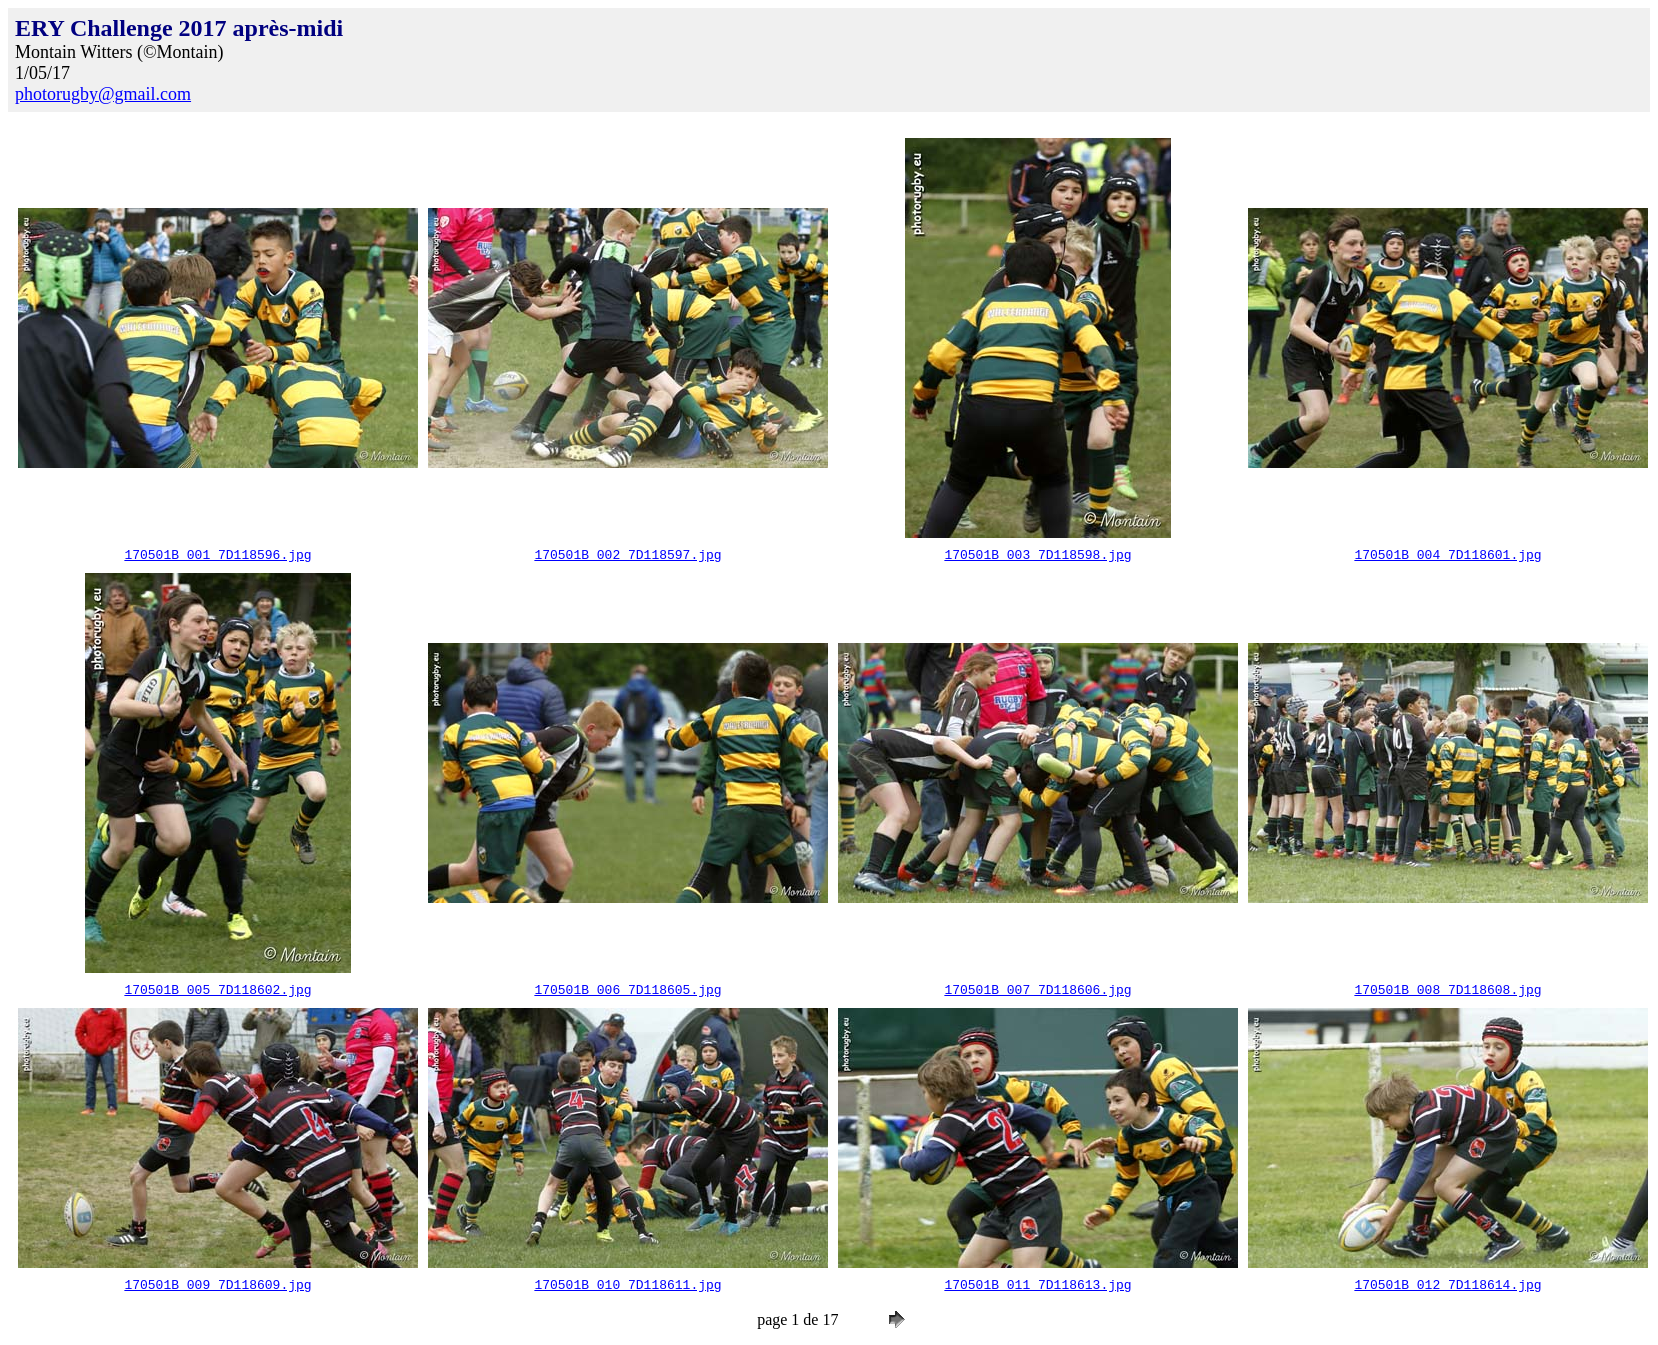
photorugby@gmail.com (103, 94)
